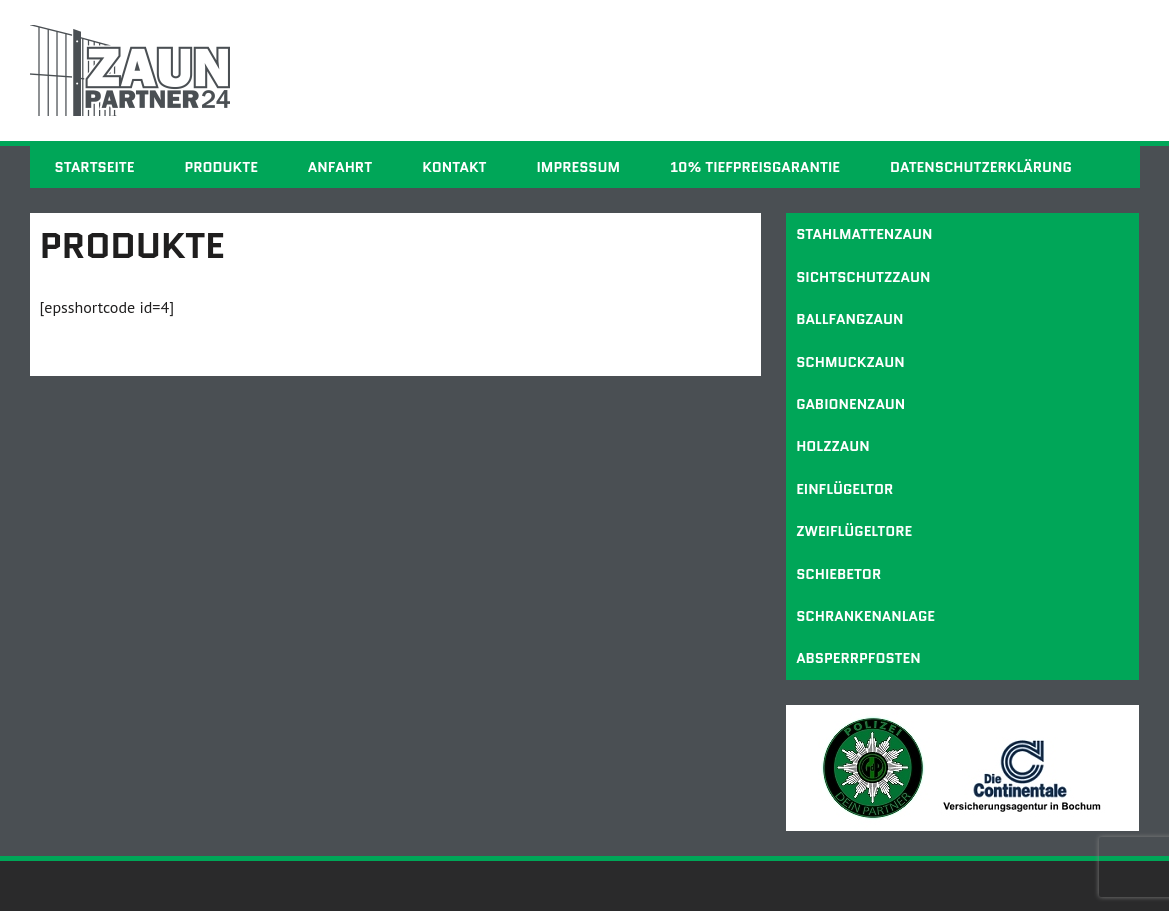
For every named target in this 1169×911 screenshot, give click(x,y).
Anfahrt (340, 167)
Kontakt (454, 167)
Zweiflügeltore (854, 531)
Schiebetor (838, 574)
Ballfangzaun (849, 319)
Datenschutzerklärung (981, 167)
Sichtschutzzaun (863, 277)
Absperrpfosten (858, 658)
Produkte (220, 167)
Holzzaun (833, 446)
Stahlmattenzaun (864, 234)
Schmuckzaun (850, 362)
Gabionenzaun (850, 404)
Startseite (95, 167)
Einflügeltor (844, 489)
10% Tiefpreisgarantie (755, 167)
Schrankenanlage (865, 616)
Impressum (578, 167)
